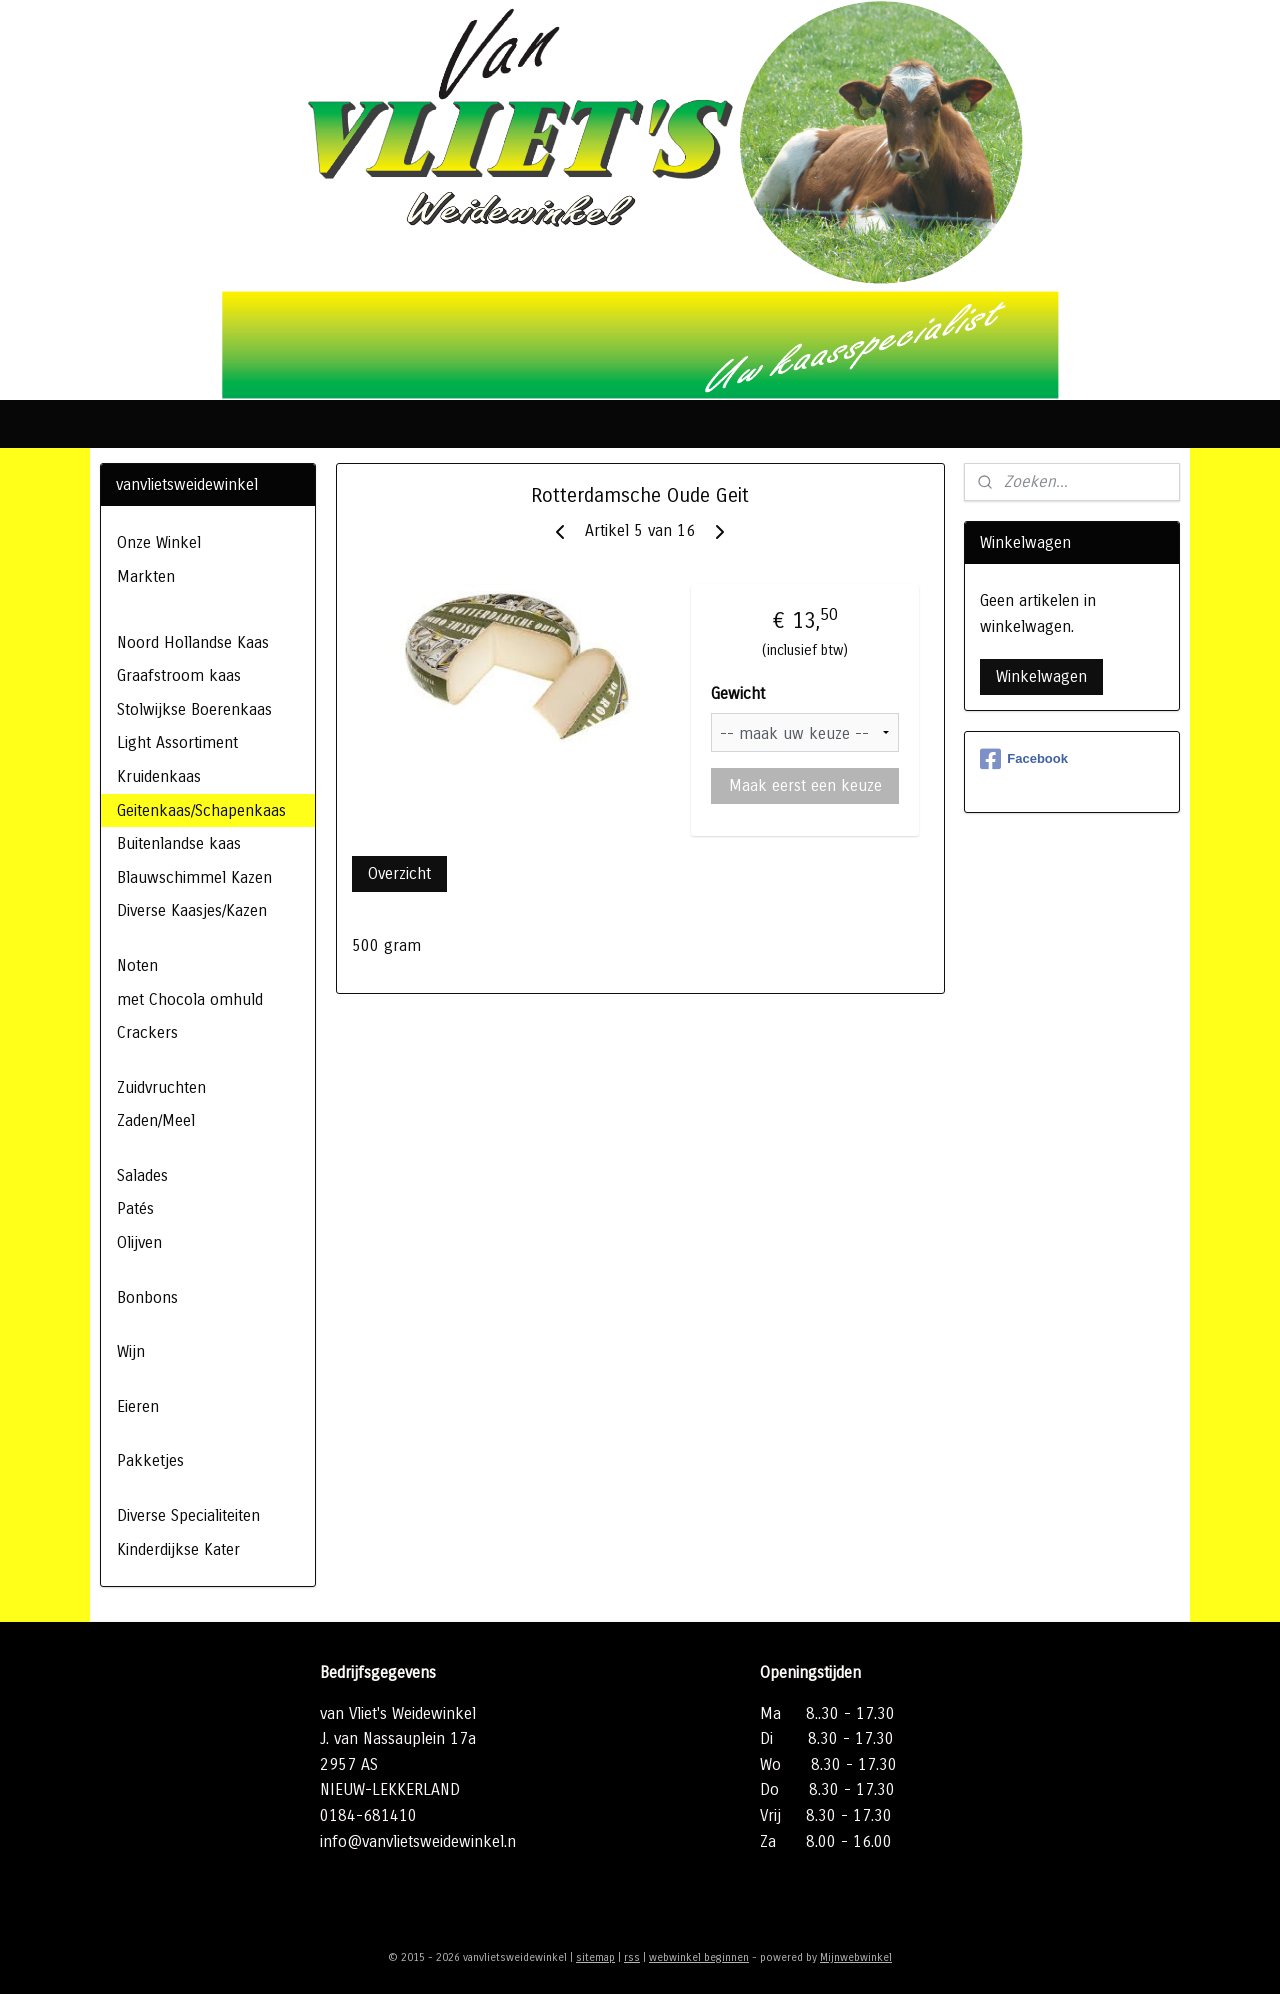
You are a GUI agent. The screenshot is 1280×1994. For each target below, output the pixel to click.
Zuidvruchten (161, 1087)
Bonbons (147, 1297)
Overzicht (399, 873)
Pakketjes (150, 1460)
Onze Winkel (159, 542)
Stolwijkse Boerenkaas (194, 709)
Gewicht (738, 693)
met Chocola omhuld (190, 999)
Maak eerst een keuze (804, 785)
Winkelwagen (1041, 676)
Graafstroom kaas (179, 675)
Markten (146, 576)
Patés (135, 1208)
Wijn (131, 1351)
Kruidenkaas (159, 776)
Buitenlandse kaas (179, 843)
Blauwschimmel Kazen (194, 877)
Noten (137, 965)
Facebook (1024, 759)
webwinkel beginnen (699, 1957)
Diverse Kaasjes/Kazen (192, 910)
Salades (142, 1175)
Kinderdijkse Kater (178, 1549)
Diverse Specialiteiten (188, 1515)
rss (632, 1957)
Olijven (139, 1242)
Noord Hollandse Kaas (193, 642)
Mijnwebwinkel (856, 1957)
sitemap (595, 1957)
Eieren (138, 1406)
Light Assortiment (177, 742)
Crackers (147, 1032)
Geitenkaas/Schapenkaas (201, 810)
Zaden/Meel (156, 1120)
